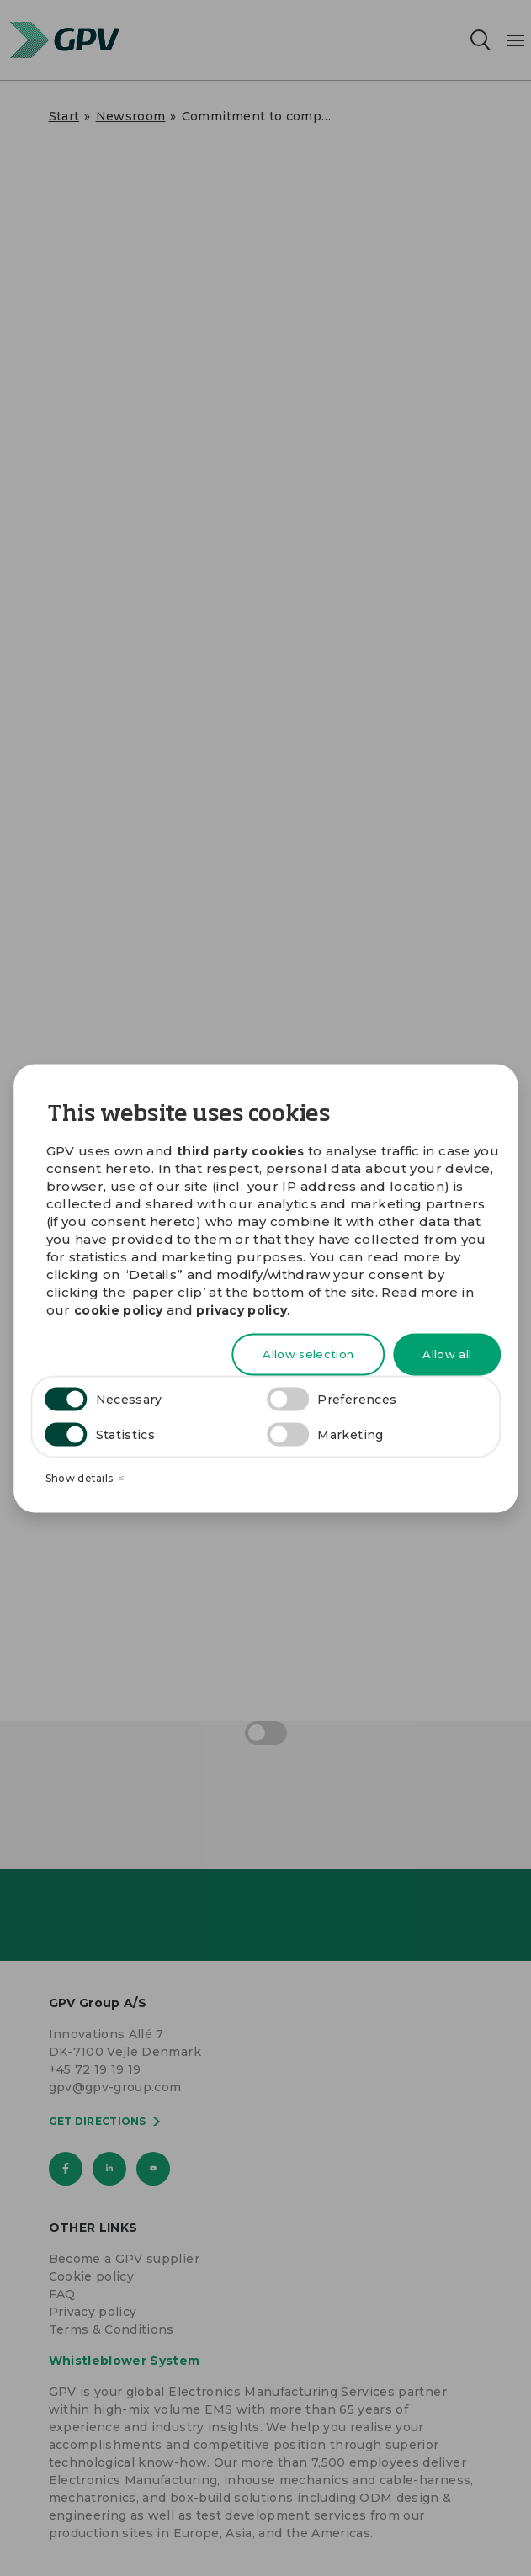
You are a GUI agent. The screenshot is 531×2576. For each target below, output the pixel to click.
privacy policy (241, 1310)
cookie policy (118, 1310)
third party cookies (241, 1150)
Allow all (446, 1354)
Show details (85, 1478)
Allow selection (308, 1354)
